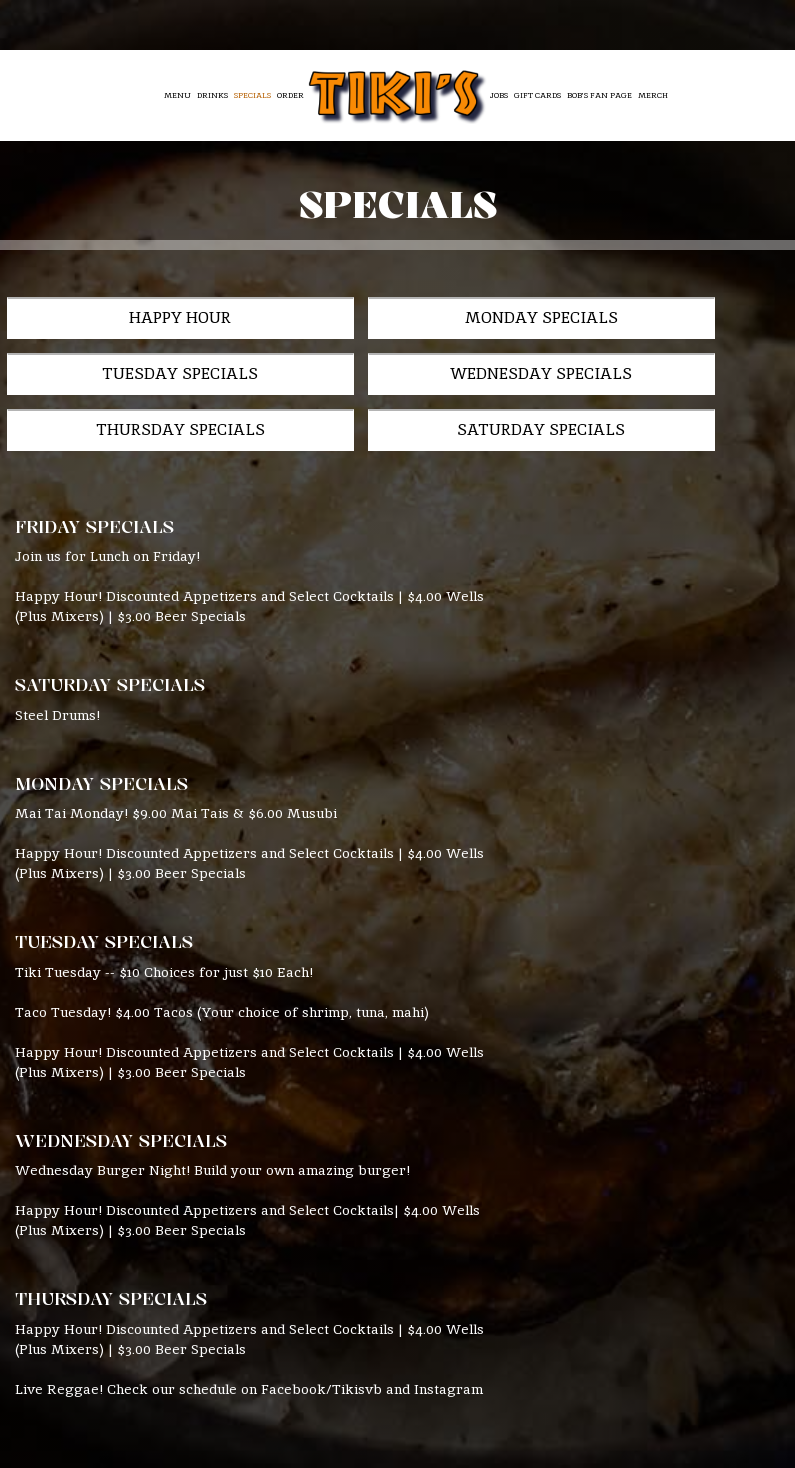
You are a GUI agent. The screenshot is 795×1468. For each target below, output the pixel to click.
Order (290, 95)
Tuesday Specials (593, 320)
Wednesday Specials (143, 382)
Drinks (212, 95)
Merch (653, 95)
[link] (397, 94)
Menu (177, 95)
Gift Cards (537, 95)
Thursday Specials (422, 382)
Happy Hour (103, 320)
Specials (252, 95)
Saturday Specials (136, 445)
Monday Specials (334, 320)
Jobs (499, 95)
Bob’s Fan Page (599, 95)
